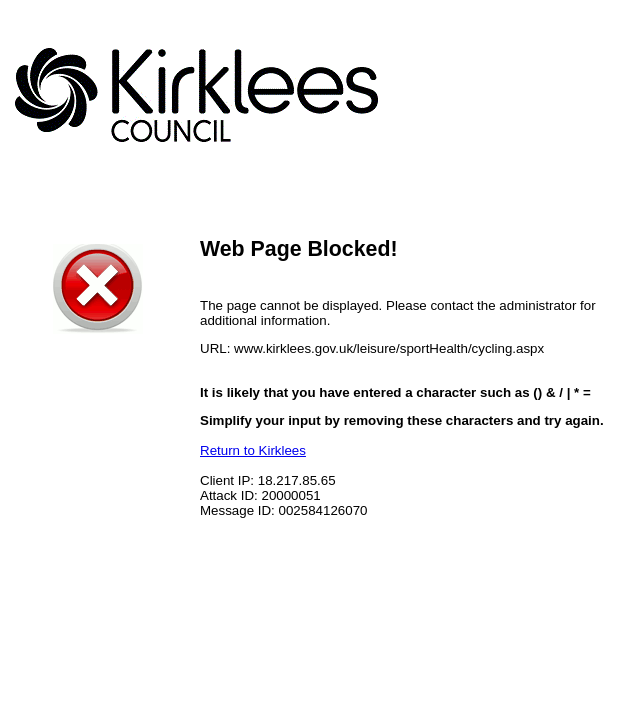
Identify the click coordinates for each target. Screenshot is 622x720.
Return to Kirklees (253, 450)
